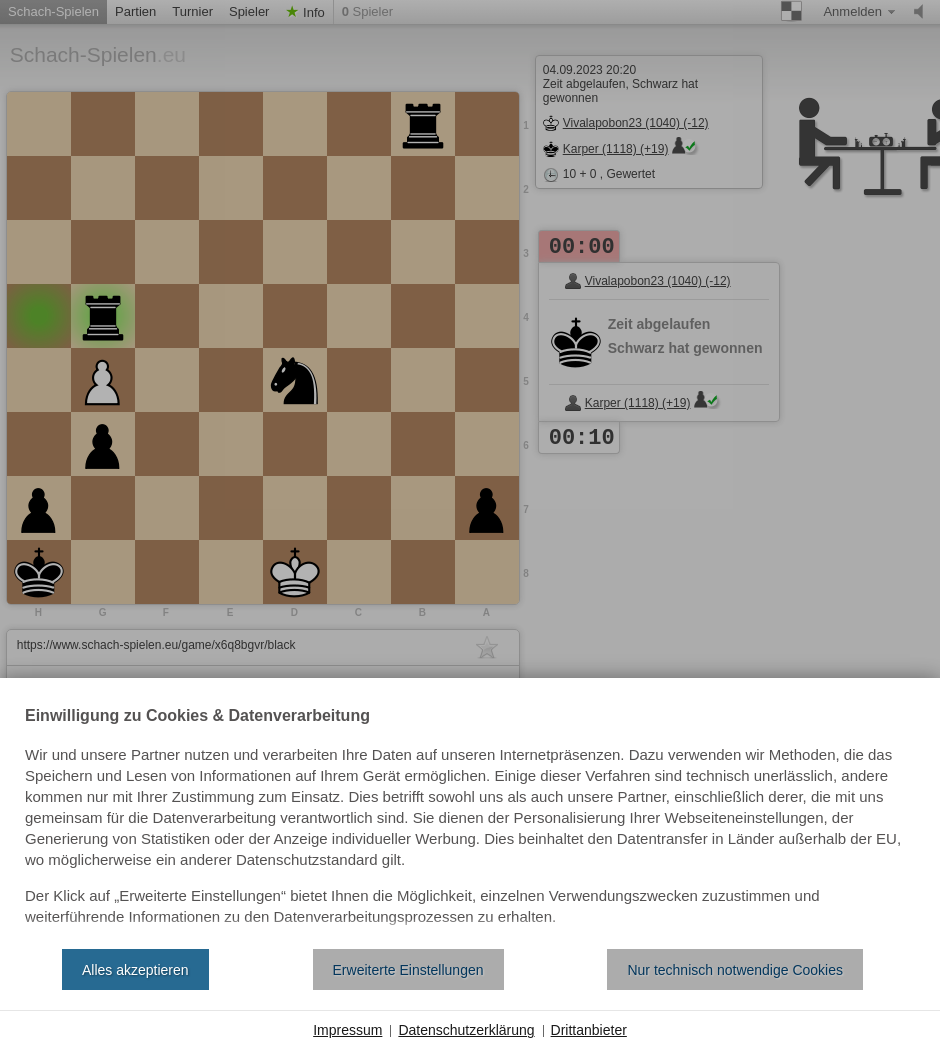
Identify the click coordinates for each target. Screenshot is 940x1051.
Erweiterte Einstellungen (408, 970)
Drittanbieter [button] (589, 1030)
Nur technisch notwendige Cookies (735, 970)
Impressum (347, 1030)
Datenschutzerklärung (466, 1030)
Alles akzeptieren (135, 970)
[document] (470, 821)
